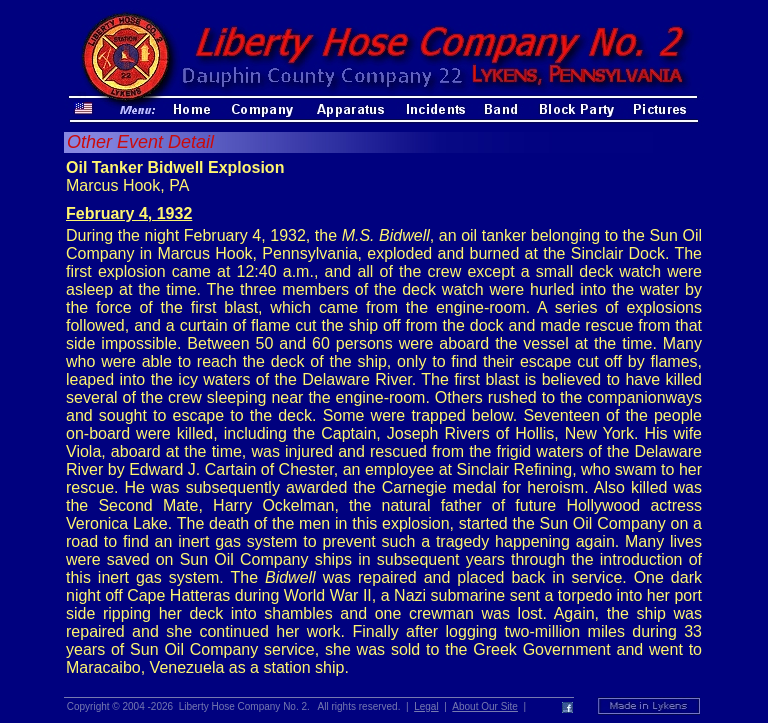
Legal (426, 706)
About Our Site (485, 706)
